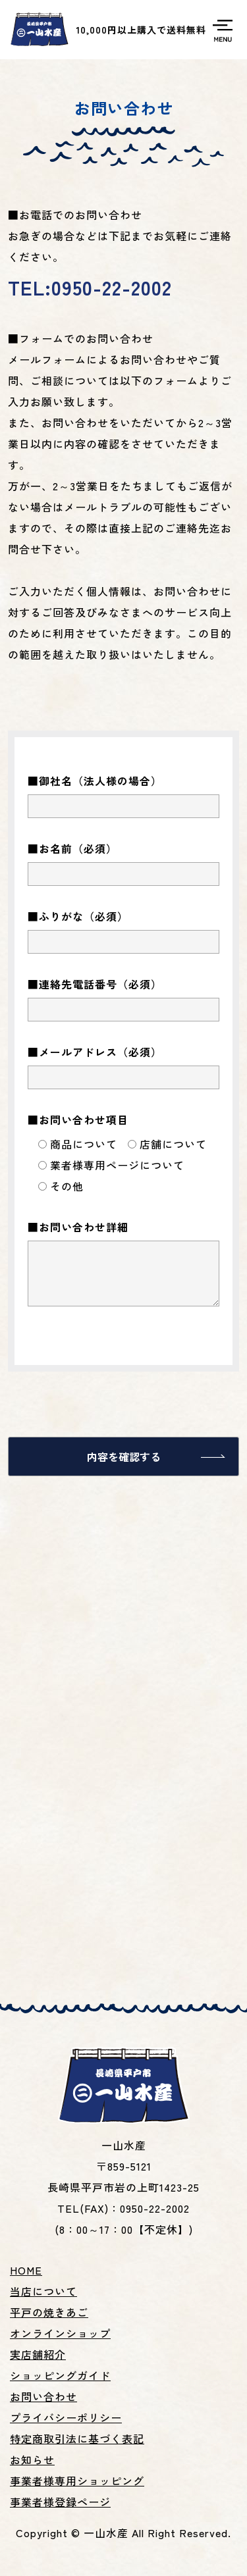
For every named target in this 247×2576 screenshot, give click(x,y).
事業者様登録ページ (60, 2502)
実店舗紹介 (38, 2354)
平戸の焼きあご (49, 2312)
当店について (43, 2291)
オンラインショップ (60, 2333)
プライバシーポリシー (66, 2417)
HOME (26, 2270)
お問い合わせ (43, 2396)
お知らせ (32, 2459)
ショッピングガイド (60, 2375)
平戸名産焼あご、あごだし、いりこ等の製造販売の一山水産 (39, 29)
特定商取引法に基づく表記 (77, 2438)
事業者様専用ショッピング (77, 2480)
